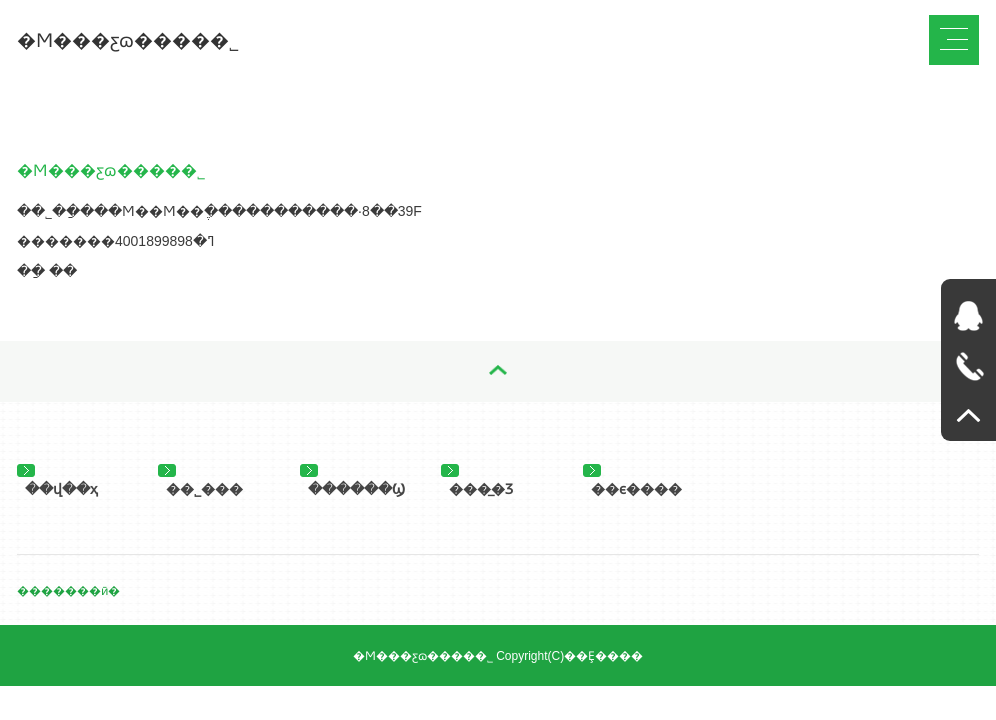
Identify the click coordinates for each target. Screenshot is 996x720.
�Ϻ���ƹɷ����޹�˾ (128, 40)
